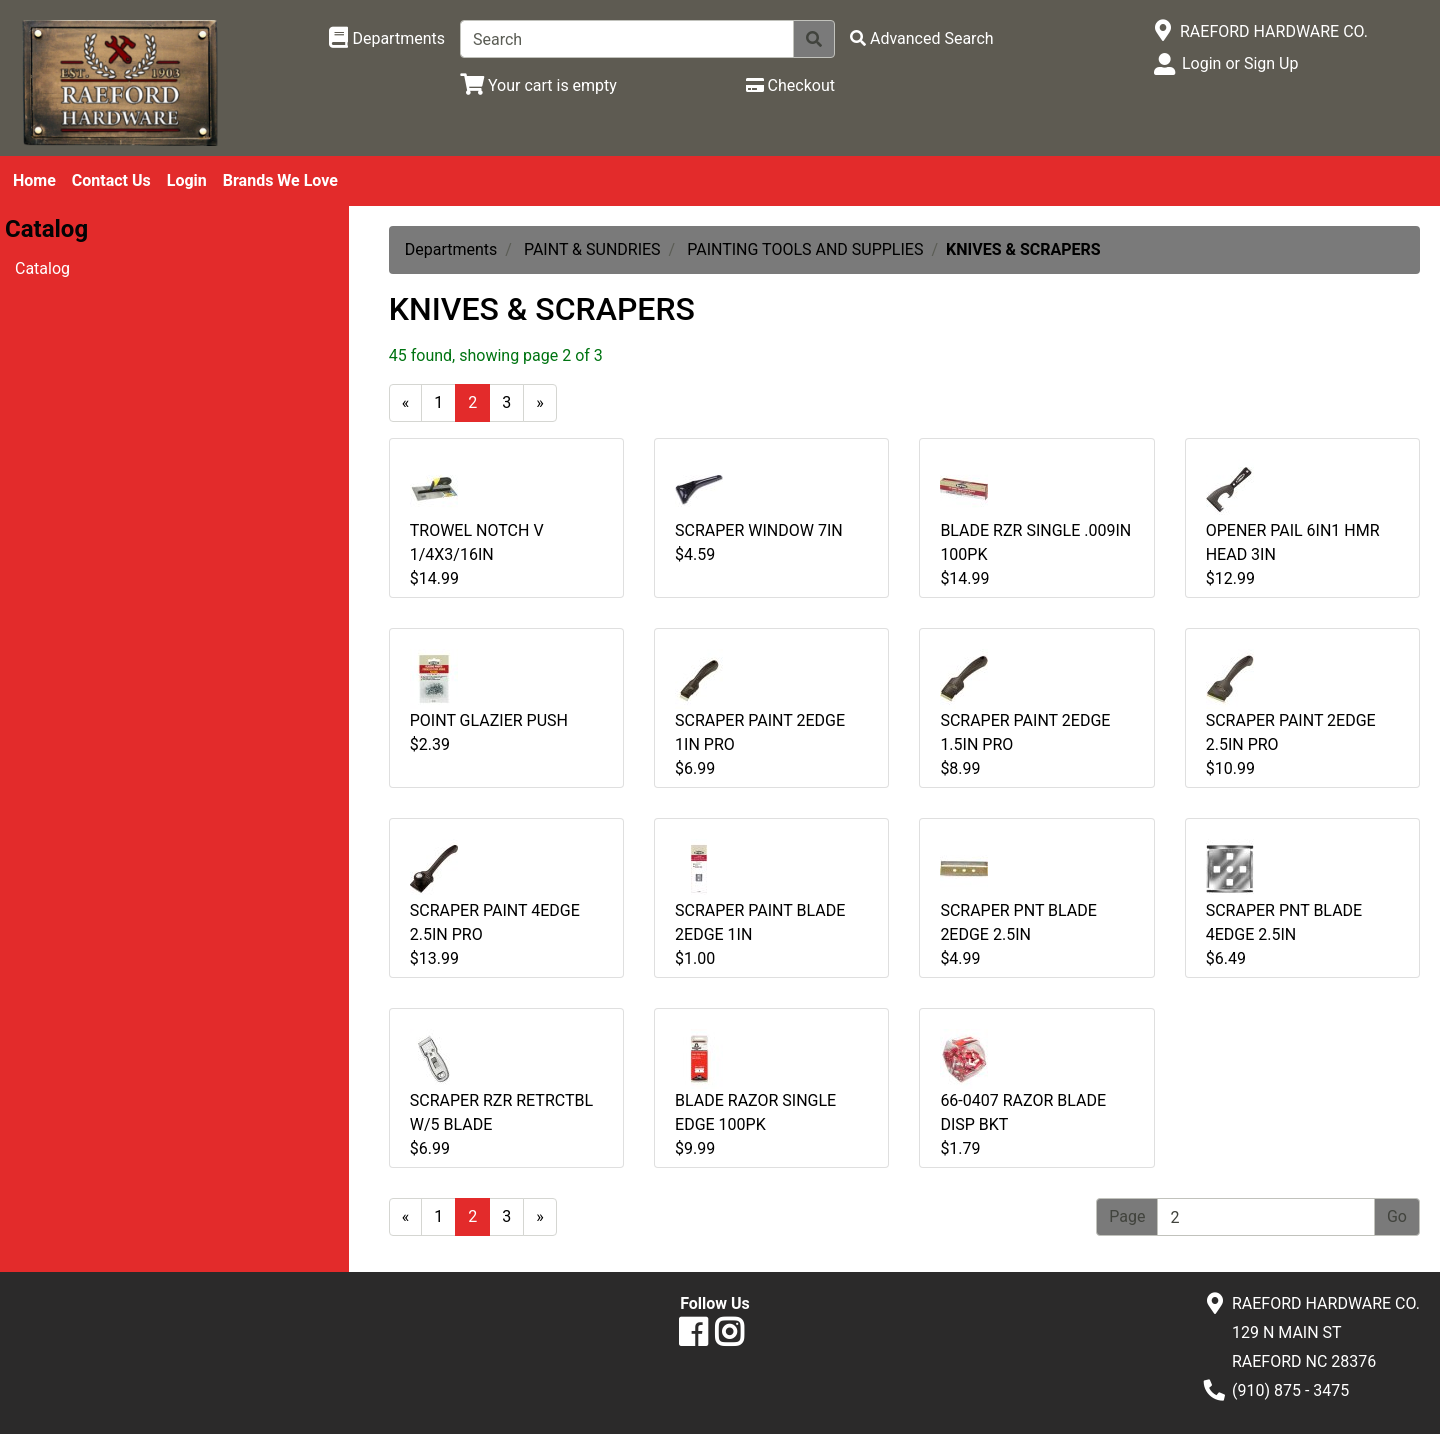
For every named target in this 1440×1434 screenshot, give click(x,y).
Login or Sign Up (1240, 63)
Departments (451, 249)
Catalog (42, 268)
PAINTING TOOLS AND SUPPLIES (805, 249)
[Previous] (406, 403)
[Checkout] (790, 85)
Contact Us (111, 180)
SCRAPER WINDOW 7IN (759, 530)
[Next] (540, 403)
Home (34, 180)
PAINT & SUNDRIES (592, 249)
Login (187, 180)
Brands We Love (280, 180)
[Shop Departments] (387, 39)
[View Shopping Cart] (538, 85)
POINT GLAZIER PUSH (489, 720)
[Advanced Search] (922, 38)
